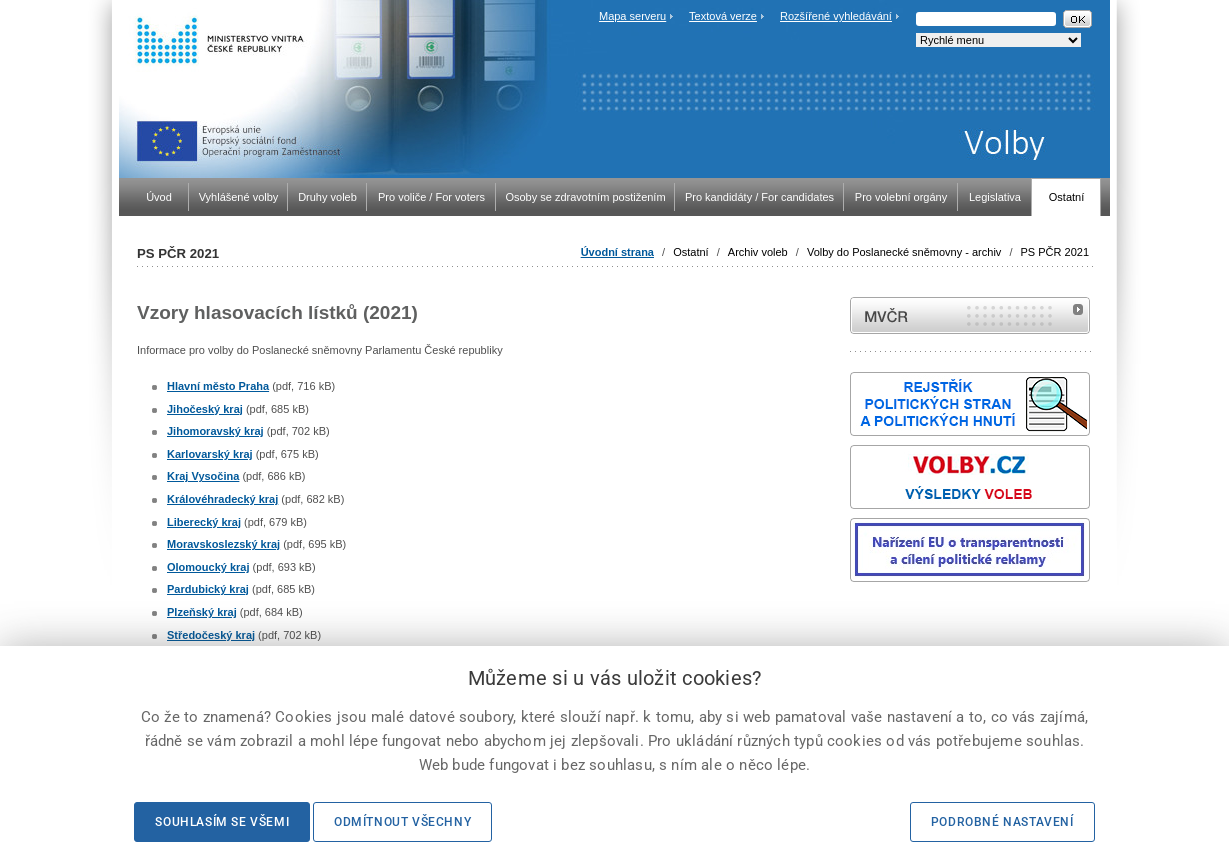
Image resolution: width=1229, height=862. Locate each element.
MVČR (970, 315)
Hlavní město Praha (218, 386)
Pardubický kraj (208, 589)
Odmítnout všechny (402, 822)
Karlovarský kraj (210, 454)
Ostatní (690, 252)
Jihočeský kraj (205, 409)
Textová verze (723, 16)
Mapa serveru (632, 16)
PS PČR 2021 (1055, 252)
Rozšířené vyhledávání (836, 16)
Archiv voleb (758, 252)
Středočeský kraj (211, 635)
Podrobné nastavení (1002, 822)
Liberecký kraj (204, 522)
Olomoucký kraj (208, 567)
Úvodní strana (617, 252)
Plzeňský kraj (202, 612)
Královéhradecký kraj (222, 499)
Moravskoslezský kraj (223, 544)
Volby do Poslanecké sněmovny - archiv (904, 252)
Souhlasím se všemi (222, 822)
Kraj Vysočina (203, 476)
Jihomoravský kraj (215, 431)
